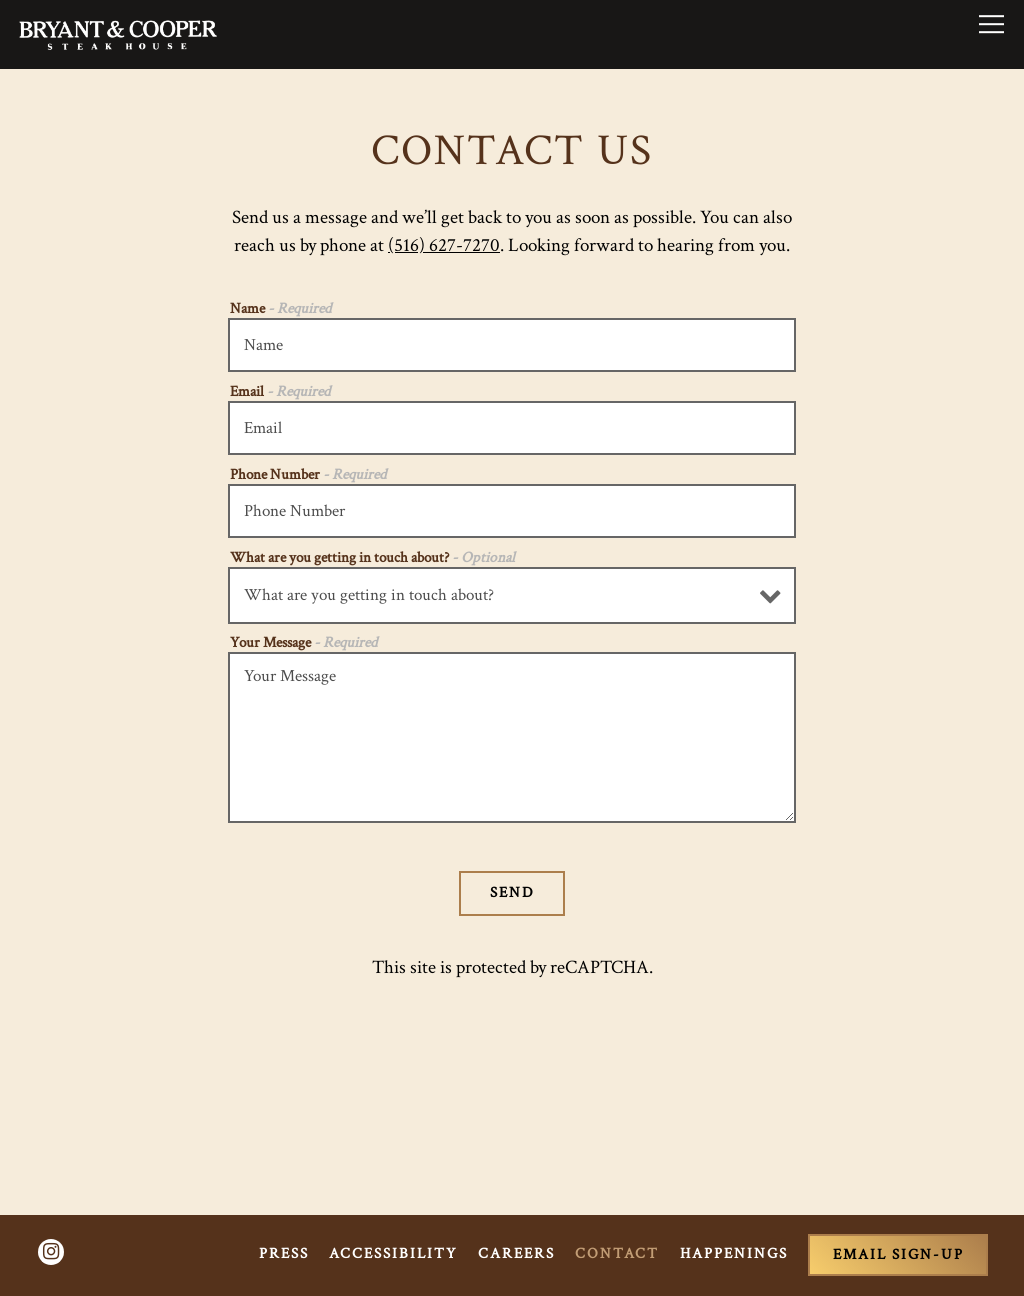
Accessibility (393, 1253)
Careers (516, 1253)
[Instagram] (51, 1252)
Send (512, 892)
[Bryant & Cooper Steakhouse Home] (118, 34)
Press (284, 1253)
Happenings (734, 1253)
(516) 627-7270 (444, 245)
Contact (617, 1253)
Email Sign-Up (898, 1254)
